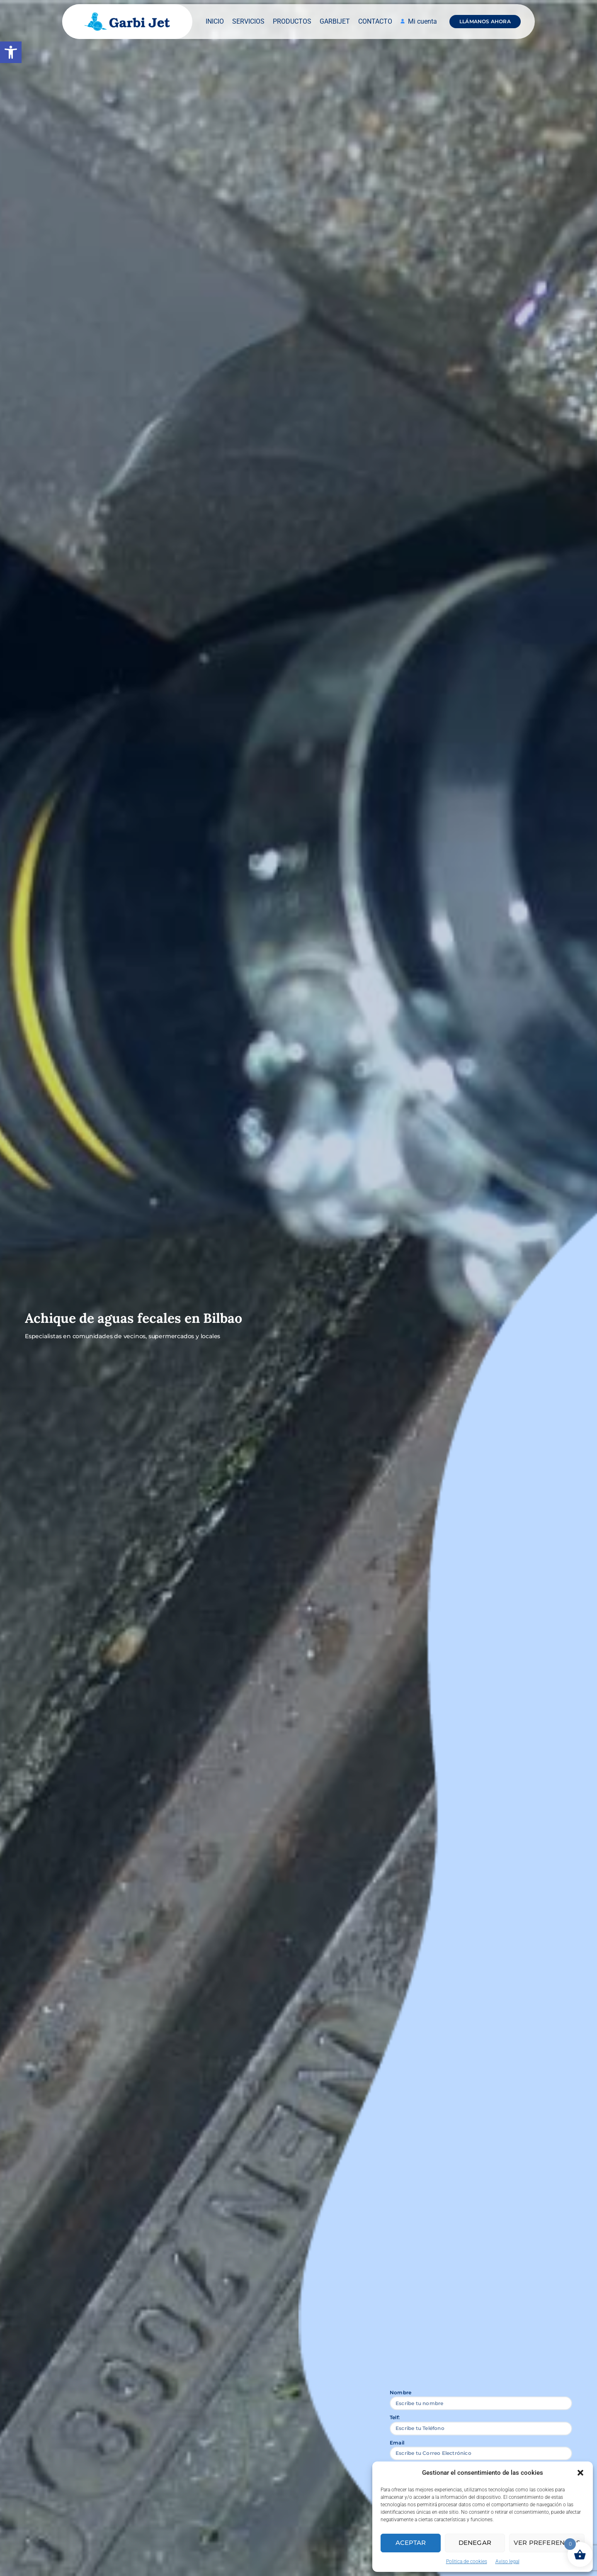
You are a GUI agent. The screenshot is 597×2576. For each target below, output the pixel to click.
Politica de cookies (466, 2561)
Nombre (400, 2392)
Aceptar (411, 2543)
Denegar (475, 2543)
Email (397, 2443)
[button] (11, 52)
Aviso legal (507, 2561)
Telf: (395, 2417)
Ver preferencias (547, 2543)
